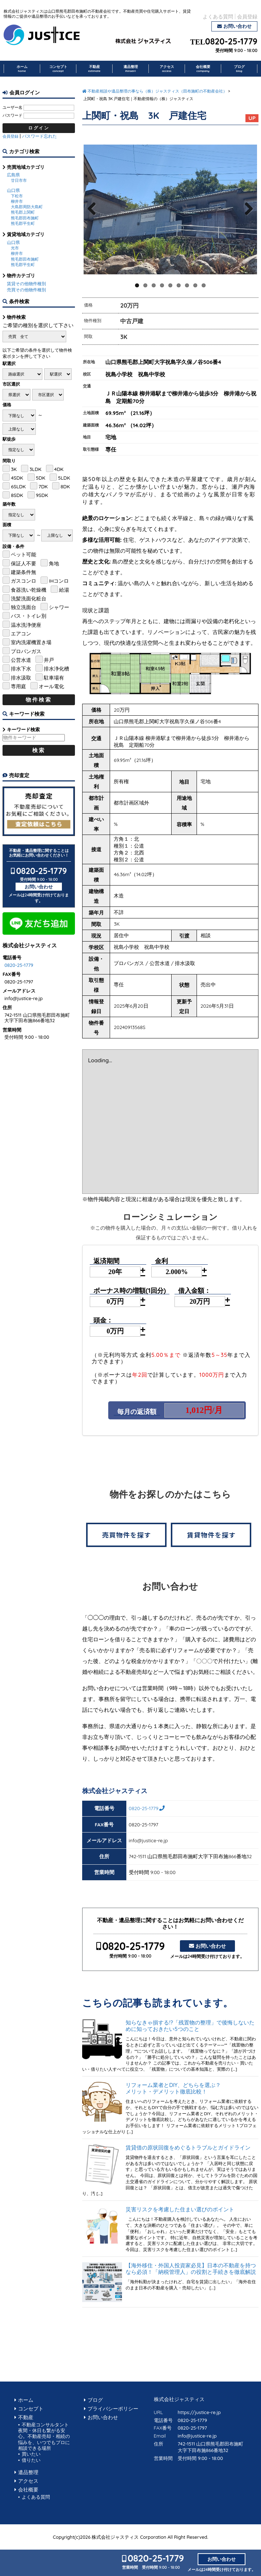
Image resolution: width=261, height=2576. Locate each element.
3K (14, 469)
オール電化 (51, 686)
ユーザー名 (12, 107)
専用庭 (18, 686)
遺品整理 (130, 68)
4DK (59, 469)
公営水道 (21, 660)
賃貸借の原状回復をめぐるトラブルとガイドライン (188, 2147)
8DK (65, 486)
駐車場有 (54, 677)
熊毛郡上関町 (23, 212)
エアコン (21, 633)
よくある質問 (218, 16)
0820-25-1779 (231, 42)
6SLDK (18, 486)
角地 (54, 563)
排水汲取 (21, 677)
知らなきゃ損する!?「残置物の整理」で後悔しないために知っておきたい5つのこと (190, 2025)
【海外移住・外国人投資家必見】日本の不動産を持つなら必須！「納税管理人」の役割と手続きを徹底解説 (191, 2268)
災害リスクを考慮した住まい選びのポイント (180, 2209)
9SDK (42, 495)
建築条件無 (23, 572)
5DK (40, 478)
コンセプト (58, 68)
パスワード (12, 115)
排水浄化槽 (56, 668)
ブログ (239, 68)
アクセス (167, 68)
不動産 (94, 68)
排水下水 (21, 668)
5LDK (64, 478)
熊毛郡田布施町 (25, 217)
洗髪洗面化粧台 (28, 598)
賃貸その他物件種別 (26, 283)
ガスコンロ (23, 581)
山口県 (13, 190)
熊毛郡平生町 (23, 223)
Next (247, 216)
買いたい (31, 2454)
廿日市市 (19, 180)
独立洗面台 (23, 607)
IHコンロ (59, 581)
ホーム (22, 68)
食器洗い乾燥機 (28, 590)
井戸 (49, 660)
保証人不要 (23, 563)
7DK (43, 486)
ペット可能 (23, 554)
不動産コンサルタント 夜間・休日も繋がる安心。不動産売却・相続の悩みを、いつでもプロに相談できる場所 (45, 2436)
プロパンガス (26, 651)
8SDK (17, 495)
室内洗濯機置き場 (31, 642)
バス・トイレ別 (28, 616)
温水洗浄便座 (26, 625)
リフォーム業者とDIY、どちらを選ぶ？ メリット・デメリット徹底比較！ (192, 2088)
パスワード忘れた (39, 136)
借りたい (31, 2460)
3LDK (35, 469)
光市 (15, 247)
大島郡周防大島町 (27, 206)
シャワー (59, 607)
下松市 (17, 195)
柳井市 (17, 201)
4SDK (17, 478)
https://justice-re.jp (199, 2412)
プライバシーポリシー (113, 2408)
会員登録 (247, 16)
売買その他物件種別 (26, 289)
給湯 (64, 590)
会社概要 (203, 68)
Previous (93, 216)
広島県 (13, 174)
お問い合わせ (237, 26)
